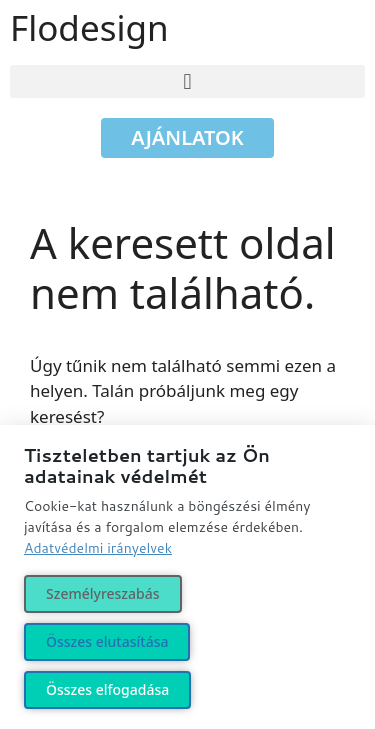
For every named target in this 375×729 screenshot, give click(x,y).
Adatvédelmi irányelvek (98, 548)
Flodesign (89, 27)
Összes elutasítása (107, 641)
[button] (187, 81)
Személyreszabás (103, 593)
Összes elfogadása (107, 689)
